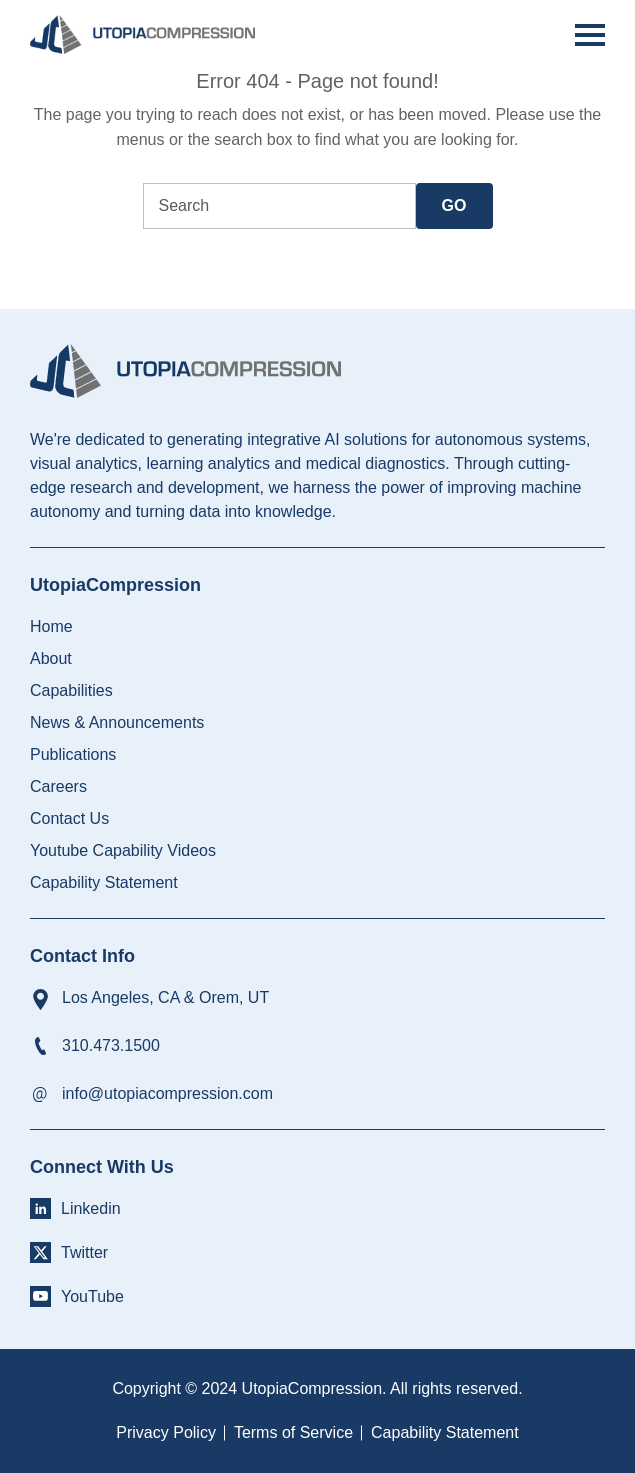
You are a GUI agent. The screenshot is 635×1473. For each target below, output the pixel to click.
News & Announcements (117, 722)
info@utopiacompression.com (167, 1093)
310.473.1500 (111, 1045)
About (51, 658)
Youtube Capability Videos (123, 850)
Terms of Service (293, 1432)
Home (51, 626)
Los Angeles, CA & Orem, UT (165, 997)
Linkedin (91, 1208)
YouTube (92, 1296)
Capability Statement (104, 882)
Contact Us (69, 818)
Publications (73, 754)
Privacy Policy (166, 1432)
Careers (58, 786)
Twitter (84, 1252)
